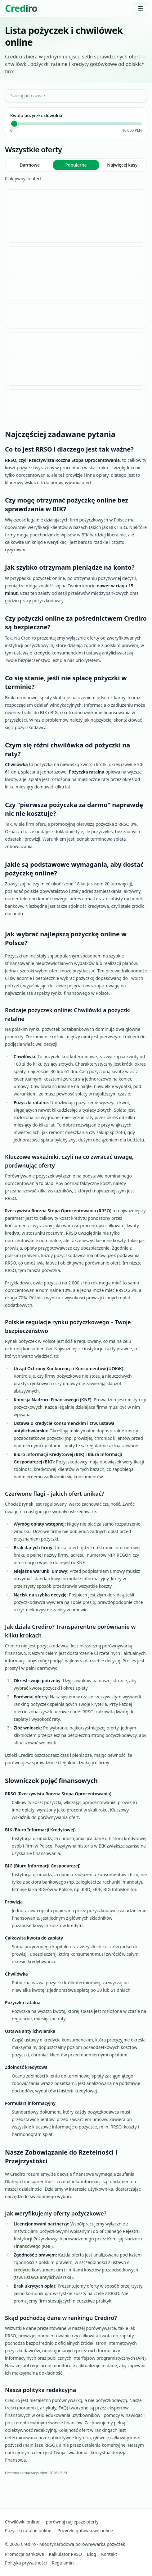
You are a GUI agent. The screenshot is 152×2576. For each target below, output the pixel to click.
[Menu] (140, 8)
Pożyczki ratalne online (28, 2530)
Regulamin (63, 2563)
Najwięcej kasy (122, 165)
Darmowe (30, 165)
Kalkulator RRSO (65, 2554)
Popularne (76, 165)
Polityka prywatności (26, 2563)
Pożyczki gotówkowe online (85, 2530)
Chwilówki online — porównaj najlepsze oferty (52, 2522)
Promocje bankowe (24, 2554)
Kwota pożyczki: (36, 115)
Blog (91, 2554)
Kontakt (109, 2554)
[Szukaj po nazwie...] (76, 95)
